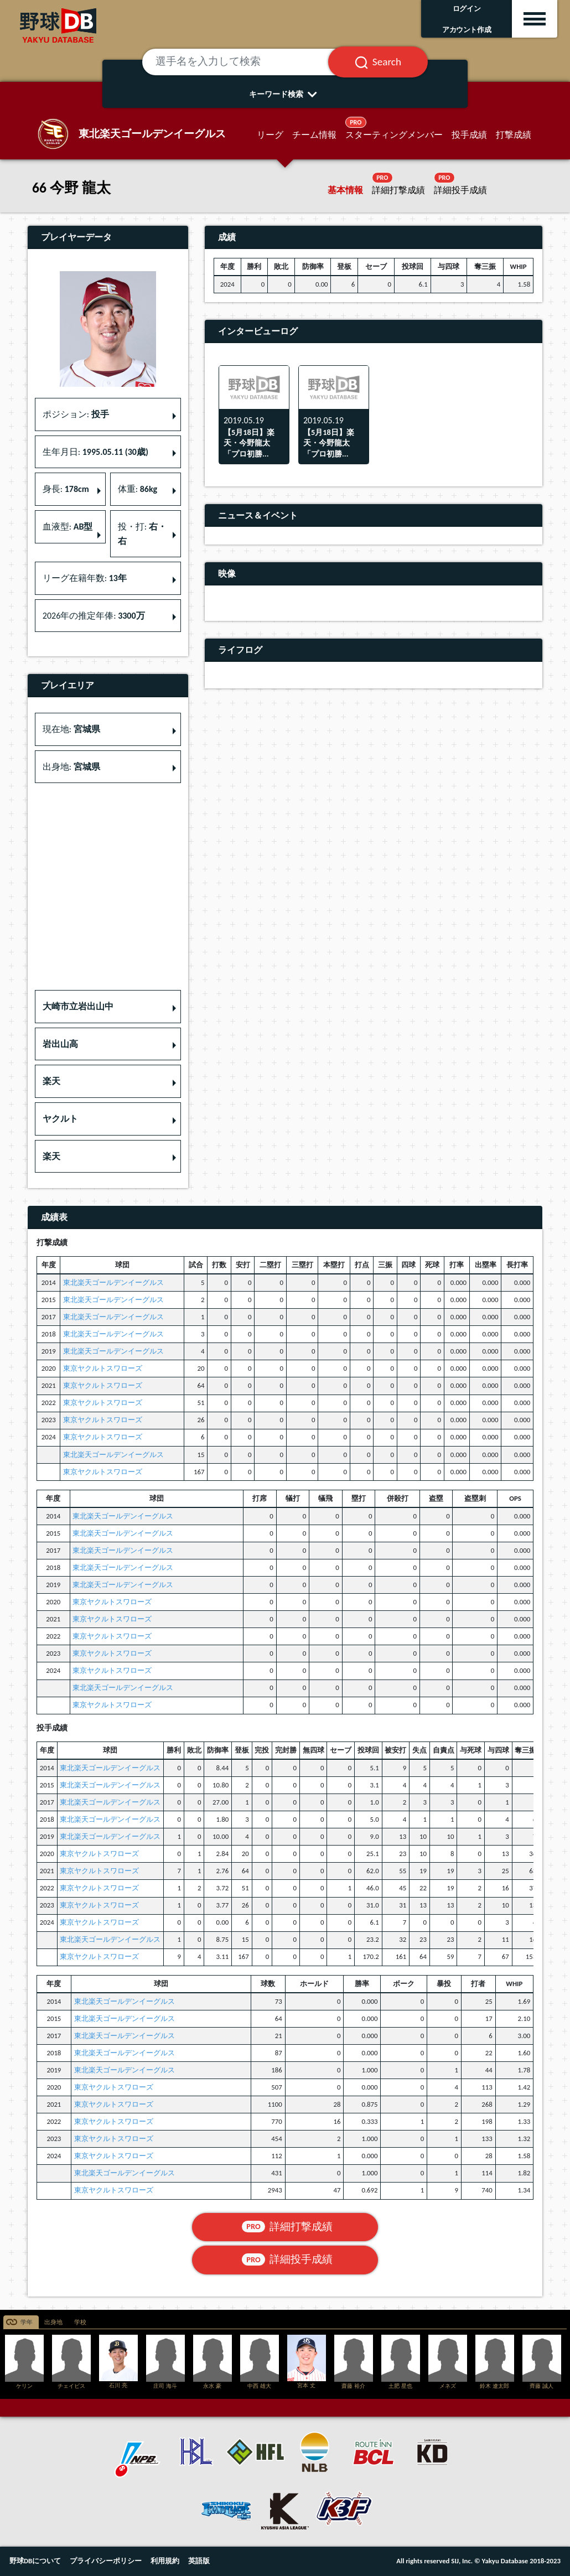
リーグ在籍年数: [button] (85, 578)
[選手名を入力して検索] (248, 62)
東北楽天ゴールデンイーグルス (113, 1282)
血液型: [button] (68, 526)
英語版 (199, 2561)
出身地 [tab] (53, 2322)
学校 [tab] (80, 2322)
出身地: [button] (71, 766)
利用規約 (165, 2561)
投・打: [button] (142, 533)
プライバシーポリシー (106, 2561)
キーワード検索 (285, 94)
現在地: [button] (71, 729)
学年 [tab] (26, 2322)
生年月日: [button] (95, 452)
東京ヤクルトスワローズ (102, 1368)
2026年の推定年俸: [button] (94, 615)
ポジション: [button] (76, 414)
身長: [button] (66, 489)
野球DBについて (35, 2561)
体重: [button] (137, 489)
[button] (108, 1006)
